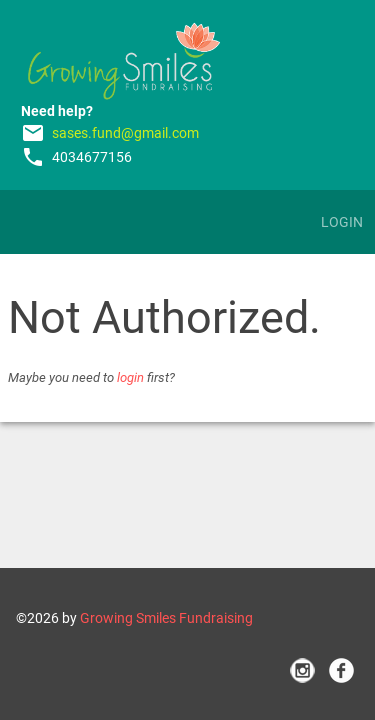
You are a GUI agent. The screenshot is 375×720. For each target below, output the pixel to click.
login (130, 377)
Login (342, 222)
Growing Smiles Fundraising (166, 618)
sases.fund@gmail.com (125, 133)
